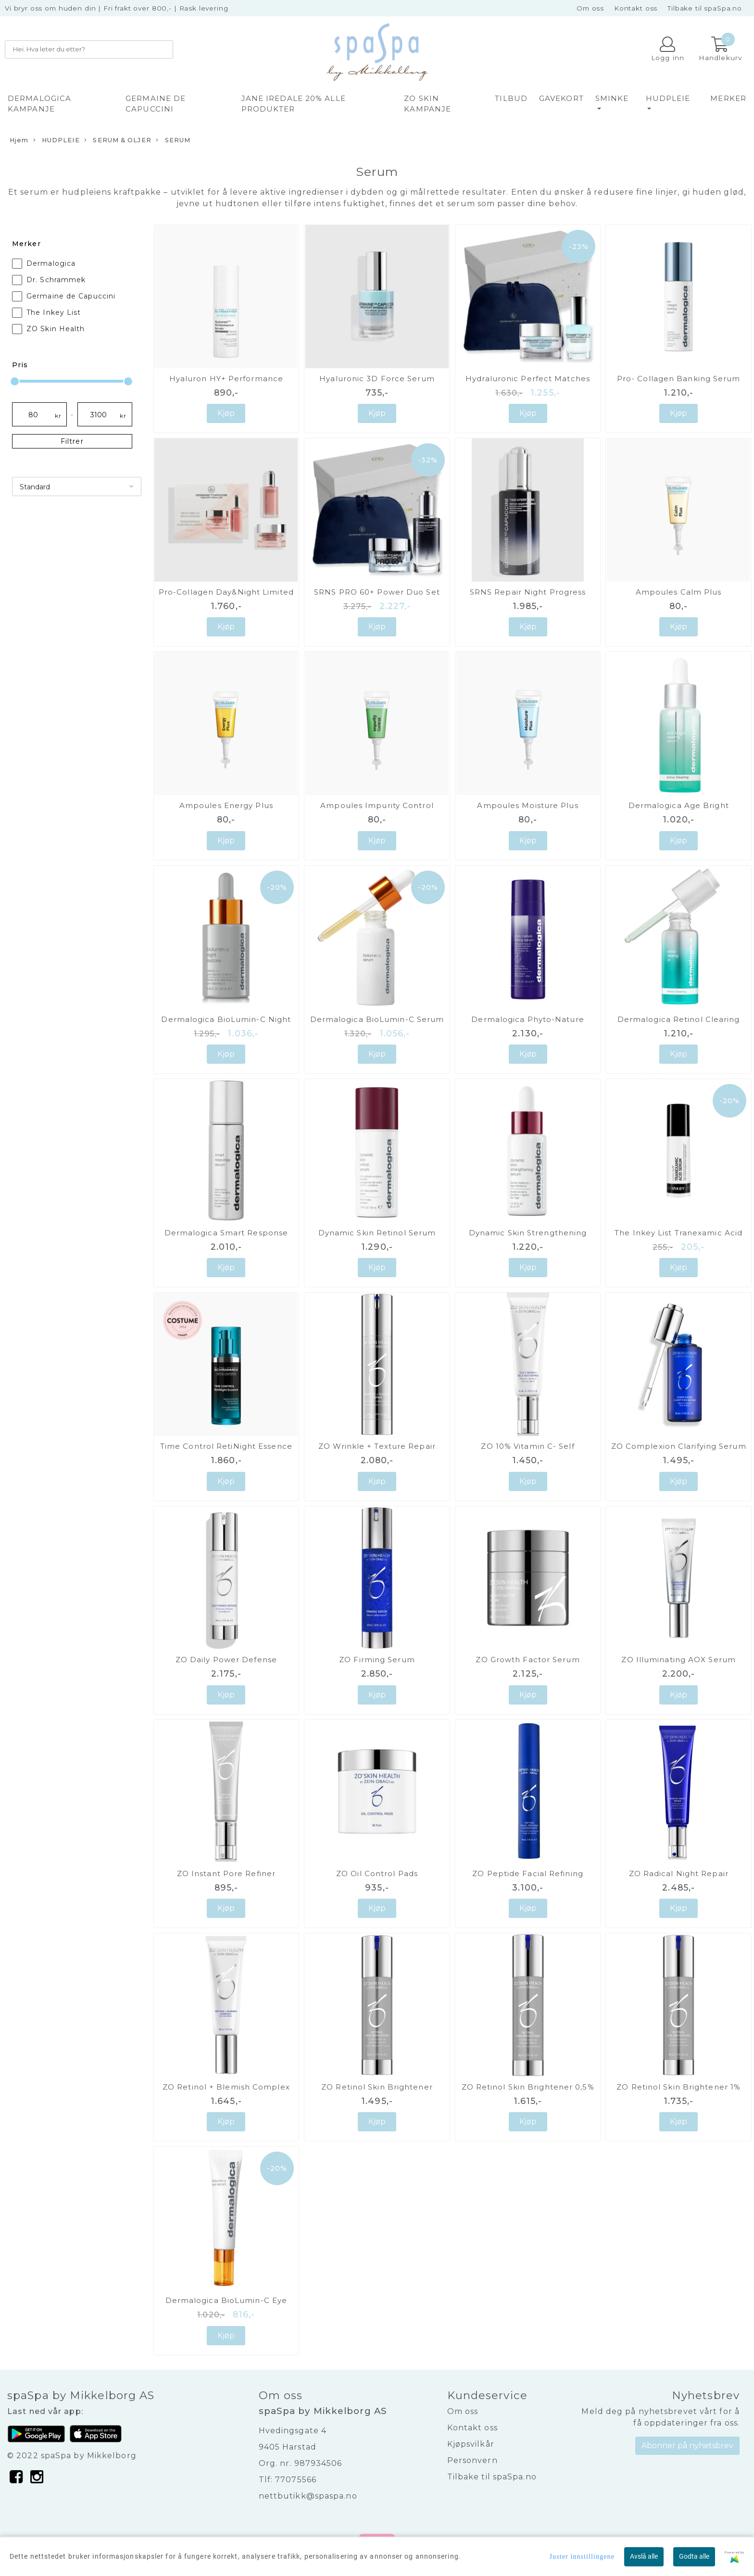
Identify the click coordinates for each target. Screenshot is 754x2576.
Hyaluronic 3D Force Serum (377, 378)
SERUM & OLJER (117, 140)
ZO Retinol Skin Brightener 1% (678, 2086)
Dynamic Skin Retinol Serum (377, 1232)
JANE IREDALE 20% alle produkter (293, 104)
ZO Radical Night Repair (679, 1873)
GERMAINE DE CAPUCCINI (156, 104)
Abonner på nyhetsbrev (687, 2445)
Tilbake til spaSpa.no (704, 8)
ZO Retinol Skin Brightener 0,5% (528, 2086)
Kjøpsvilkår (470, 2444)
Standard (35, 487)
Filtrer (72, 441)
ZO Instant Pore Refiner (226, 1873)
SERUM (173, 140)
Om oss (590, 8)
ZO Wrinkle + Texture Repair (377, 1446)
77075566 (295, 2479)
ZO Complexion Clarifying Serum (678, 1446)
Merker (728, 98)
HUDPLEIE (668, 98)
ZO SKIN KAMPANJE (427, 104)
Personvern (472, 2460)
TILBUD (511, 98)
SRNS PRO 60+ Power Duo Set (377, 592)
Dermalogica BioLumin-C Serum (377, 1019)
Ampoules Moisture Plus (527, 805)
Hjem (19, 140)
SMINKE (612, 98)
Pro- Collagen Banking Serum (679, 378)
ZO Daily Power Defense (226, 1659)
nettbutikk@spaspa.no (308, 2496)
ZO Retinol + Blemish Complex (226, 2086)
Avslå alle (644, 2556)
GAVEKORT (561, 98)
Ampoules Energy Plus (226, 805)
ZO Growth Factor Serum (527, 1659)
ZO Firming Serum (377, 1659)
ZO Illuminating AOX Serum (678, 1659)
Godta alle (694, 2556)
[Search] (89, 49)
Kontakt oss (635, 8)
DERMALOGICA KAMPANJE (39, 104)
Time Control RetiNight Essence (226, 1446)
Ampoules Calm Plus (679, 592)
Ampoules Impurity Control (377, 805)
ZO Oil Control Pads (377, 1873)
